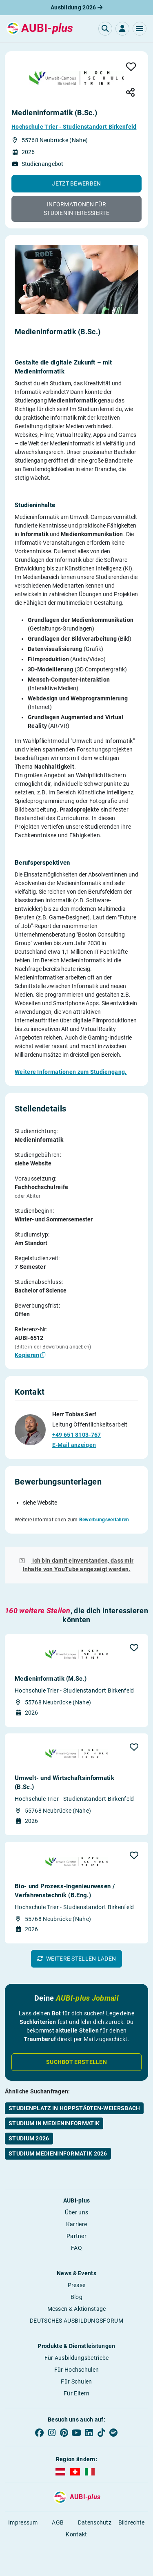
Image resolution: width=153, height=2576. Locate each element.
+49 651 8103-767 (76, 1434)
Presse (77, 2285)
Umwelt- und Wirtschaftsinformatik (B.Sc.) (64, 1782)
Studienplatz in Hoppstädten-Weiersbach (74, 2108)
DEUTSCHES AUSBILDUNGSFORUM (76, 2320)
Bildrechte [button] (131, 2522)
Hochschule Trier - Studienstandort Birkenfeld (74, 126)
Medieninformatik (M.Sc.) (50, 1678)
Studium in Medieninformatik (54, 2123)
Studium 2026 (29, 2138)
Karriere (76, 2224)
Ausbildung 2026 (76, 7)
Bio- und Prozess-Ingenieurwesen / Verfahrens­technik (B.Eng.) (65, 1891)
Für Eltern (76, 2393)
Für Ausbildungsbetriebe (76, 2358)
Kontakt (76, 2534)
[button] (139, 29)
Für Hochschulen (76, 2369)
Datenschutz (94, 2522)
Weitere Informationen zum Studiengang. (70, 1072)
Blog (76, 2297)
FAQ (76, 2248)
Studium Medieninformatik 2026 (58, 2153)
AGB (58, 2522)
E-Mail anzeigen (74, 1445)
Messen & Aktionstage (76, 2308)
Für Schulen (76, 2381)
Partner (76, 2236)
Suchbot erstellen (76, 2062)
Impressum (23, 2522)
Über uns (76, 2212)
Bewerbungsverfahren (104, 1520)
